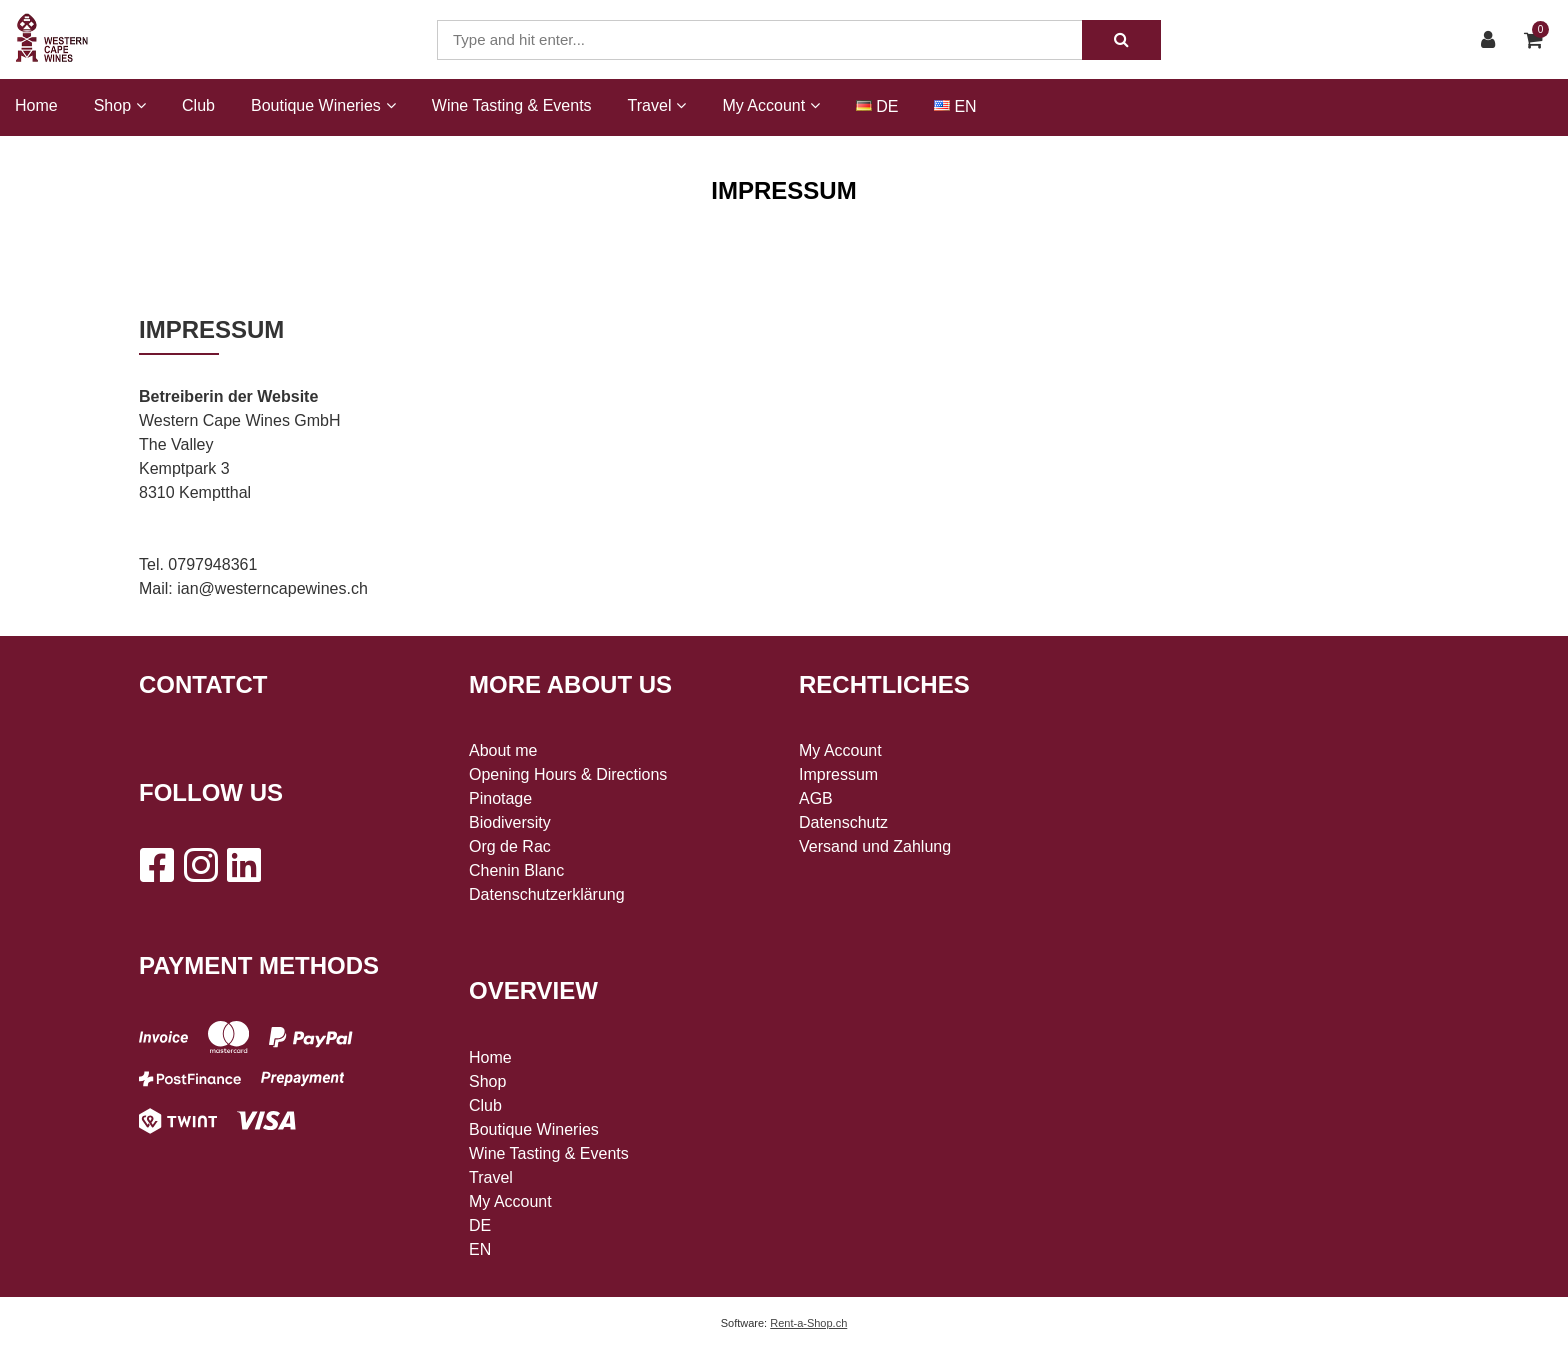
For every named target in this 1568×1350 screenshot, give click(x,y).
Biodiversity (510, 822)
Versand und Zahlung (875, 846)
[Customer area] (1493, 40)
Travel (491, 1177)
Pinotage (500, 798)
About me (503, 750)
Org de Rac (510, 846)
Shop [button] (120, 105)
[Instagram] (200, 865)
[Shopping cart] (1538, 40)
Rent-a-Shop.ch (808, 1323)
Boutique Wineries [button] (323, 105)
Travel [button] (657, 105)
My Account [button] (771, 105)
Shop (487, 1081)
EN (965, 106)
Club (198, 105)
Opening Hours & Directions (568, 774)
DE (887, 106)
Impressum (838, 774)
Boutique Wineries (534, 1129)
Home (36, 105)
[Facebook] (156, 865)
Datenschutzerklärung (547, 894)
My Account (510, 1201)
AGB (816, 798)
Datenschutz (843, 822)
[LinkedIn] (244, 865)
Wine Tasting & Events (512, 105)
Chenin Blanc (516, 870)
